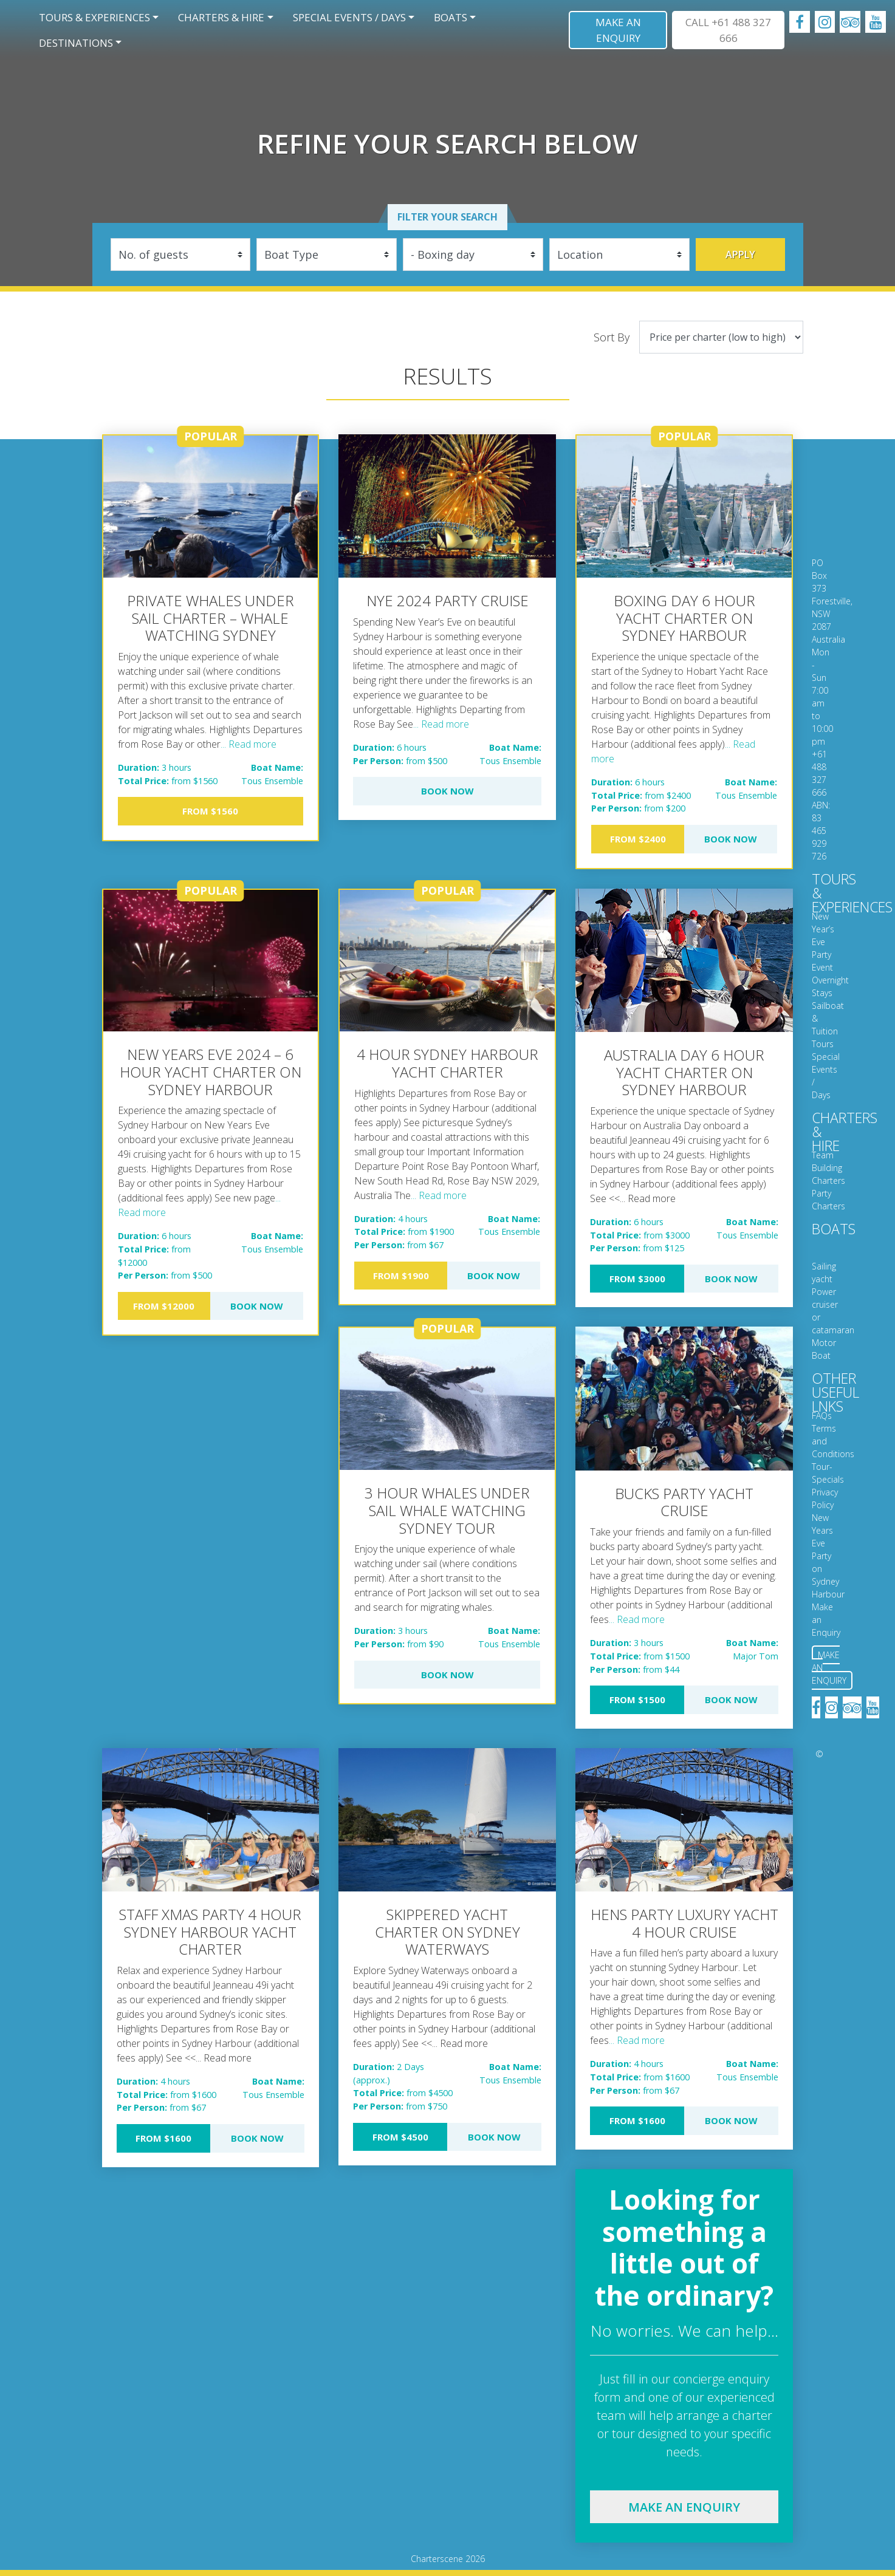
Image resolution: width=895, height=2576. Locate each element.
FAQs (822, 1415)
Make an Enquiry (618, 30)
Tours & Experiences (94, 17)
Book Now (447, 791)
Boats (450, 17)
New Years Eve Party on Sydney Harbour (828, 1556)
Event (822, 967)
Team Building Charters (828, 1167)
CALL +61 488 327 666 (728, 30)
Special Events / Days (349, 17)
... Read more (248, 744)
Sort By (611, 337)
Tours (823, 1044)
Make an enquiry (684, 2507)
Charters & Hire (221, 17)
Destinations (76, 43)
